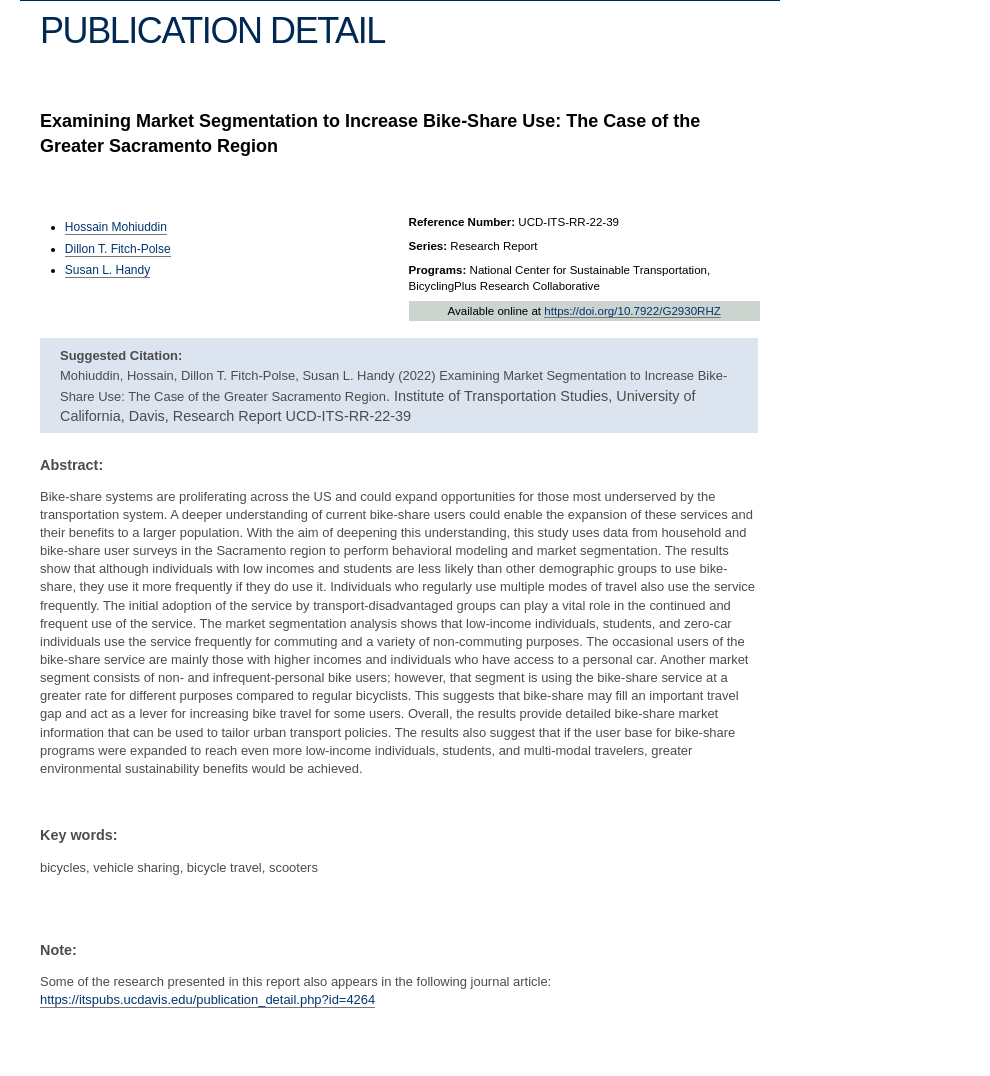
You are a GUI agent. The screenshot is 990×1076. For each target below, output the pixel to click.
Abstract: (71, 465)
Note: (58, 950)
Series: (428, 246)
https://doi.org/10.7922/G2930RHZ (632, 311)
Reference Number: (462, 222)
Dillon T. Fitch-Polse (118, 249)
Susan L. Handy (107, 270)
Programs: (438, 270)
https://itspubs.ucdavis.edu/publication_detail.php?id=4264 (207, 999)
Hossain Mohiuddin (116, 227)
